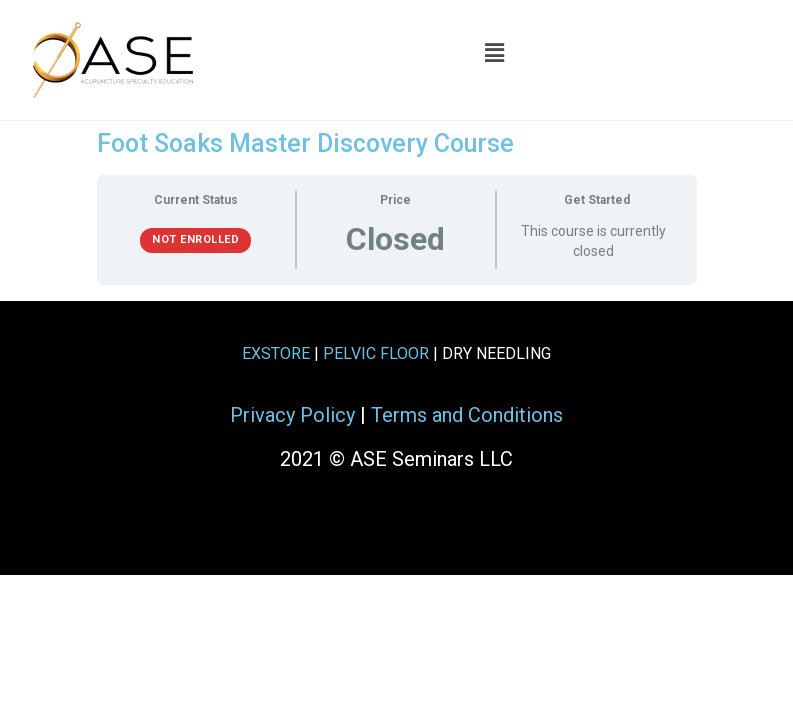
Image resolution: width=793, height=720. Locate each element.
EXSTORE (276, 353)
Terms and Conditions (467, 415)
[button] (494, 53)
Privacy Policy (292, 415)
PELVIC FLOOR (376, 353)
